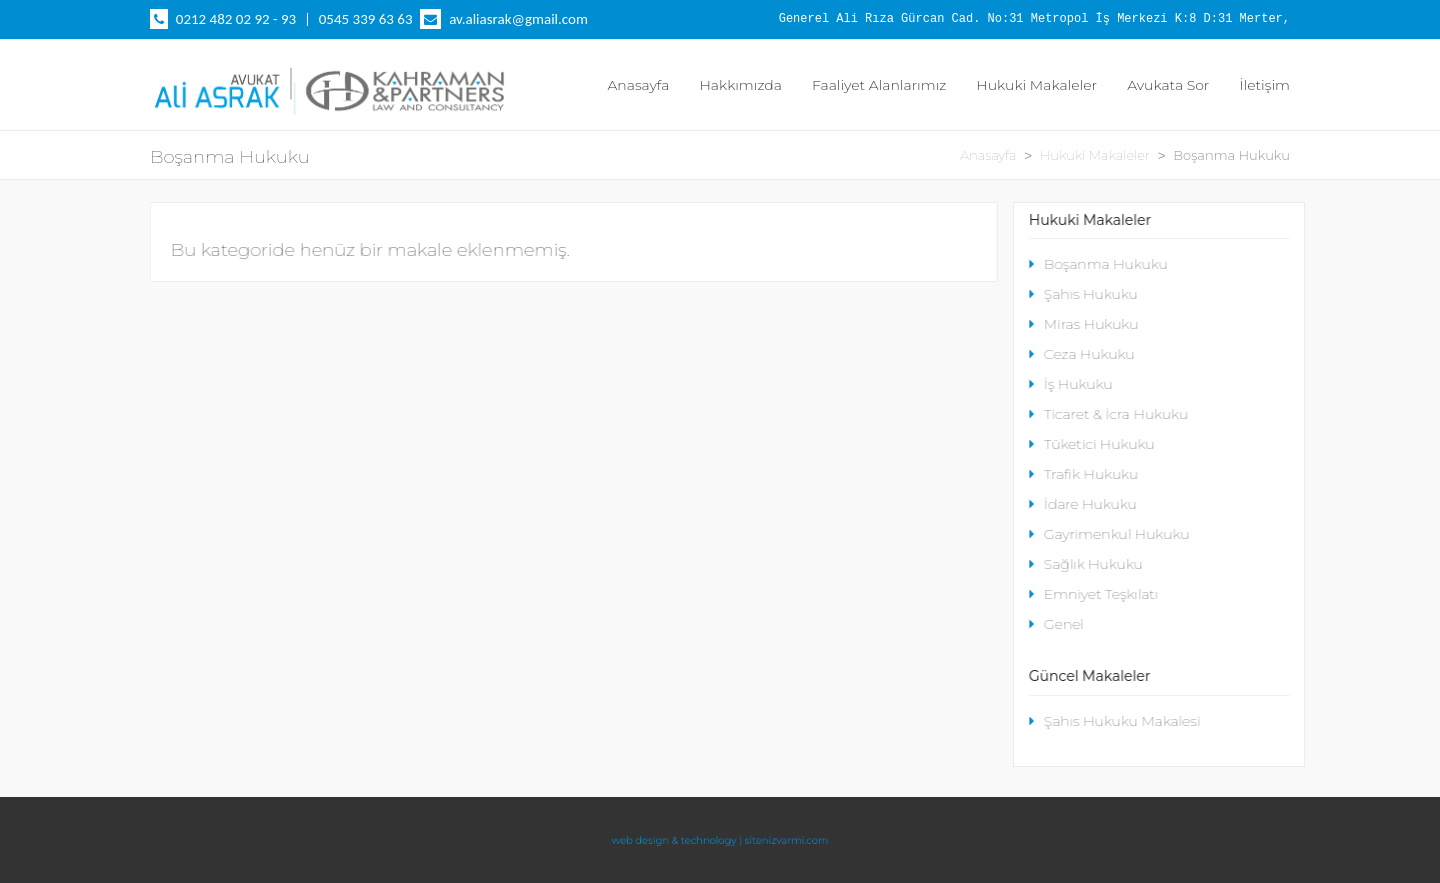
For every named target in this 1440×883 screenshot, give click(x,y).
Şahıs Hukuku (1083, 294)
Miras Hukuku (1084, 324)
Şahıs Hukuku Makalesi (1114, 721)
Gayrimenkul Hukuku (1109, 534)
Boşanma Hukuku (1098, 264)
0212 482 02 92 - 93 (236, 19)
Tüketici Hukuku (1092, 444)
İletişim (1264, 85)
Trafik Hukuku (1083, 474)
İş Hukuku (1071, 384)
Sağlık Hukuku (1086, 564)
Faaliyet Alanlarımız (879, 85)
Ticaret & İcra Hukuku (1108, 414)
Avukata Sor (1168, 85)
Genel (1056, 624)
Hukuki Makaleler (1036, 85)
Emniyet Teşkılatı (1093, 594)
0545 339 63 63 (366, 19)
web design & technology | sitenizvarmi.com (720, 839)
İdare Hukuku (1083, 504)
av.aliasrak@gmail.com (518, 19)
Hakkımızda (740, 85)
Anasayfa (638, 85)
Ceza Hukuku (1082, 354)
